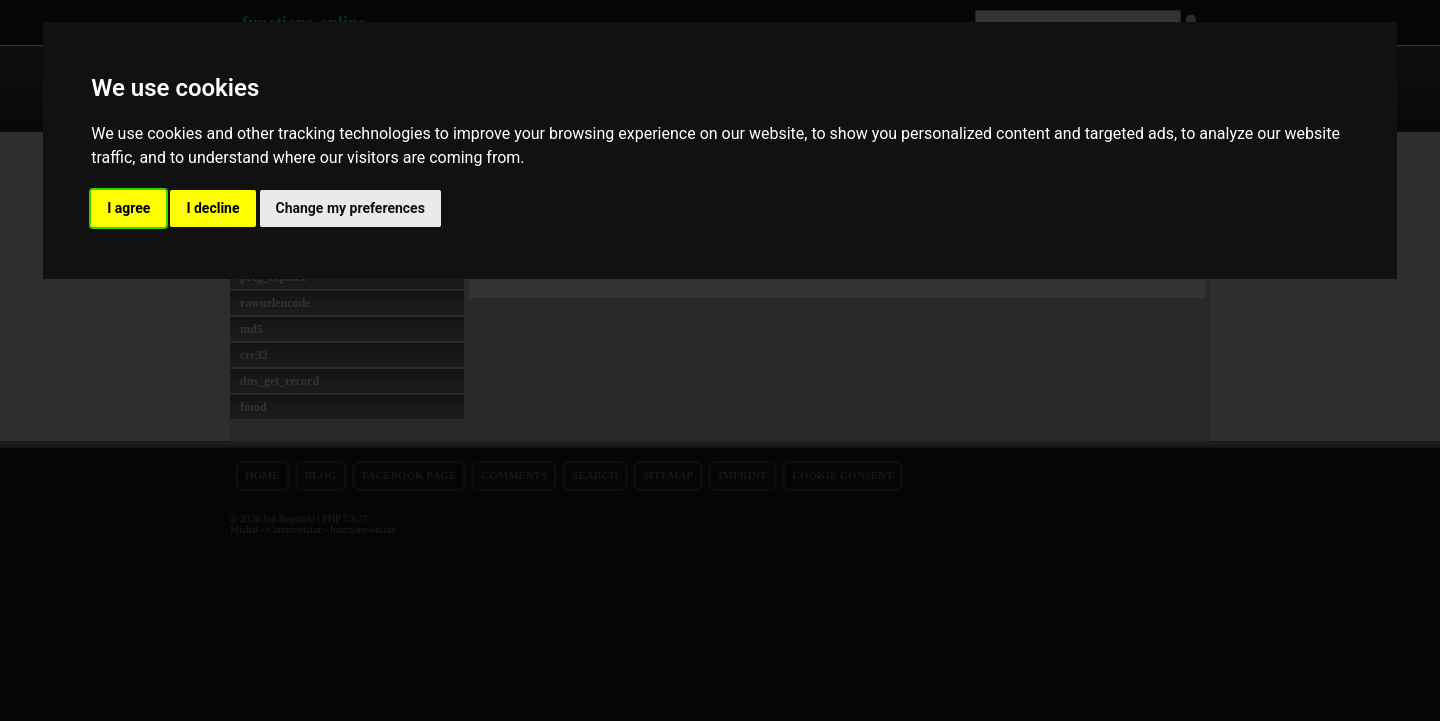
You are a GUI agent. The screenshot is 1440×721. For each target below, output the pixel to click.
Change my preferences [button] (350, 208)
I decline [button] (212, 208)
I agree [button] (128, 208)
